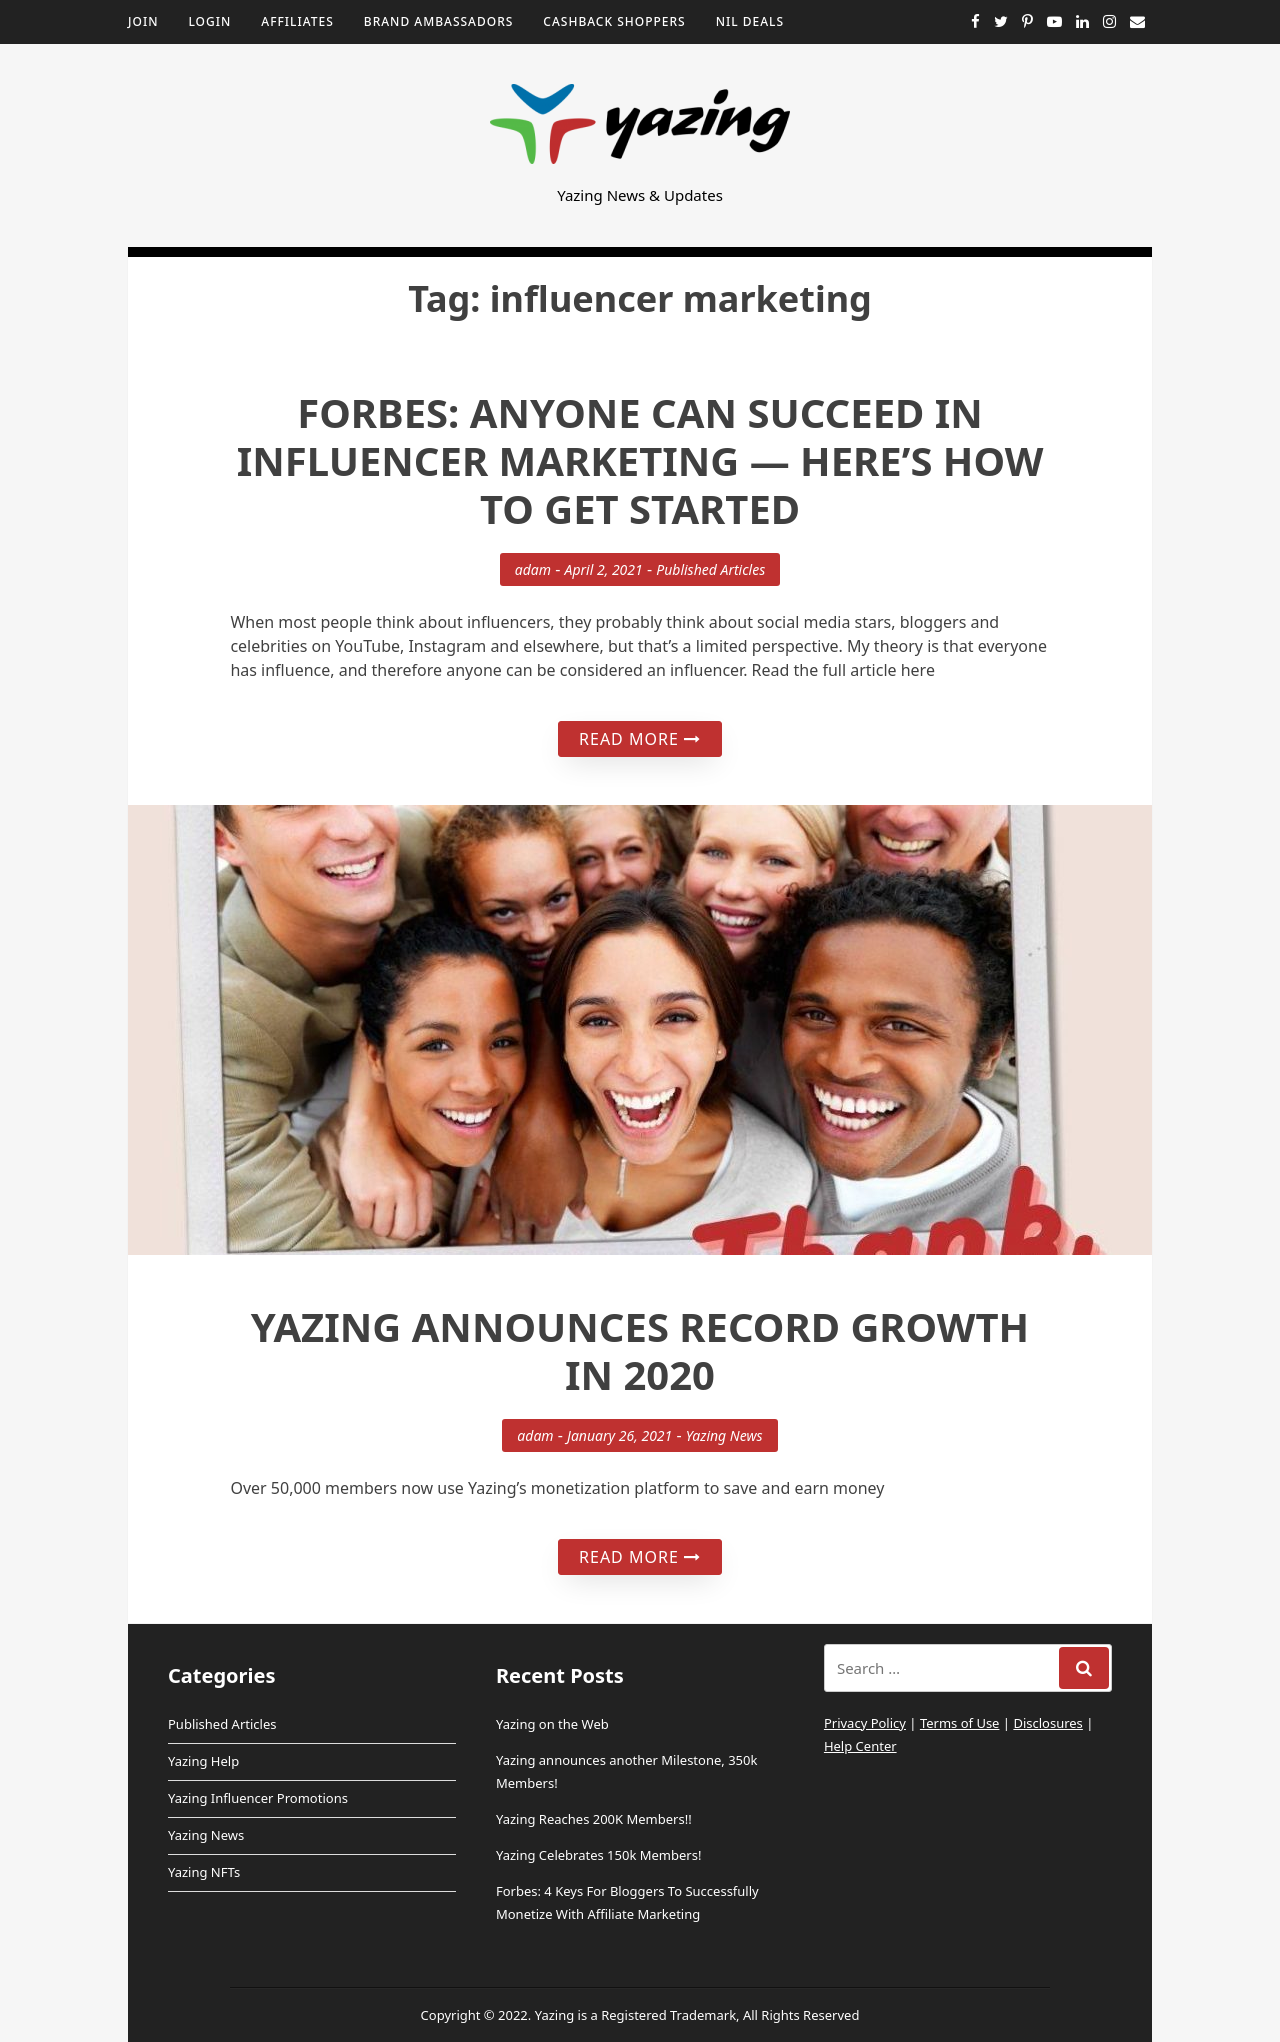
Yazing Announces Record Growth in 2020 (640, 1350)
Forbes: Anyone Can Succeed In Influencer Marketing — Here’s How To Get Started (640, 460)
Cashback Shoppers (614, 21)
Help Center (860, 1746)
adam (533, 569)
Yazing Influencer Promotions (258, 1798)
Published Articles (710, 569)
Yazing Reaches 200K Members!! (594, 1819)
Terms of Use (960, 1723)
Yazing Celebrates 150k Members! (598, 1855)
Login (209, 21)
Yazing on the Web (552, 1724)
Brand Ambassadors (439, 21)
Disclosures (1047, 1723)
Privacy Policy (865, 1723)
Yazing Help (203, 1761)
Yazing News (724, 1435)
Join (143, 21)
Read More (640, 739)
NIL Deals (750, 21)
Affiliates (297, 21)
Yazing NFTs (204, 1872)
